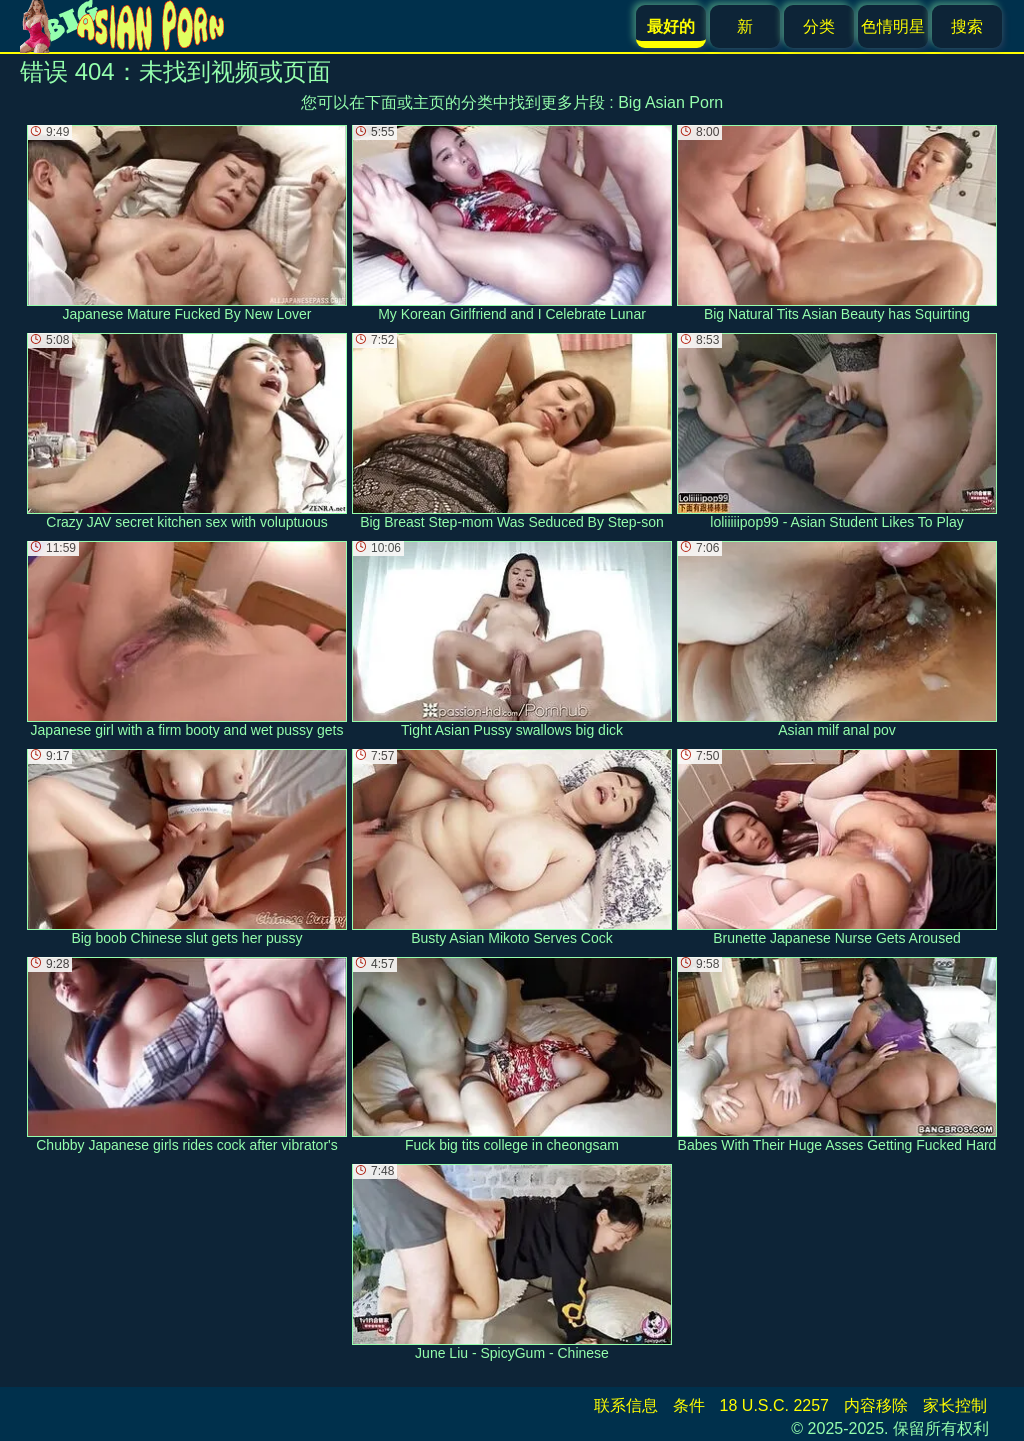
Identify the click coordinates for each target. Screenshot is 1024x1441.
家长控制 (955, 1405)
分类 (819, 26)
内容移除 (876, 1405)
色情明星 (893, 26)
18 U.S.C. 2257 (774, 1405)
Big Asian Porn (670, 102)
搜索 (967, 26)
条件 (689, 1405)
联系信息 (626, 1405)
